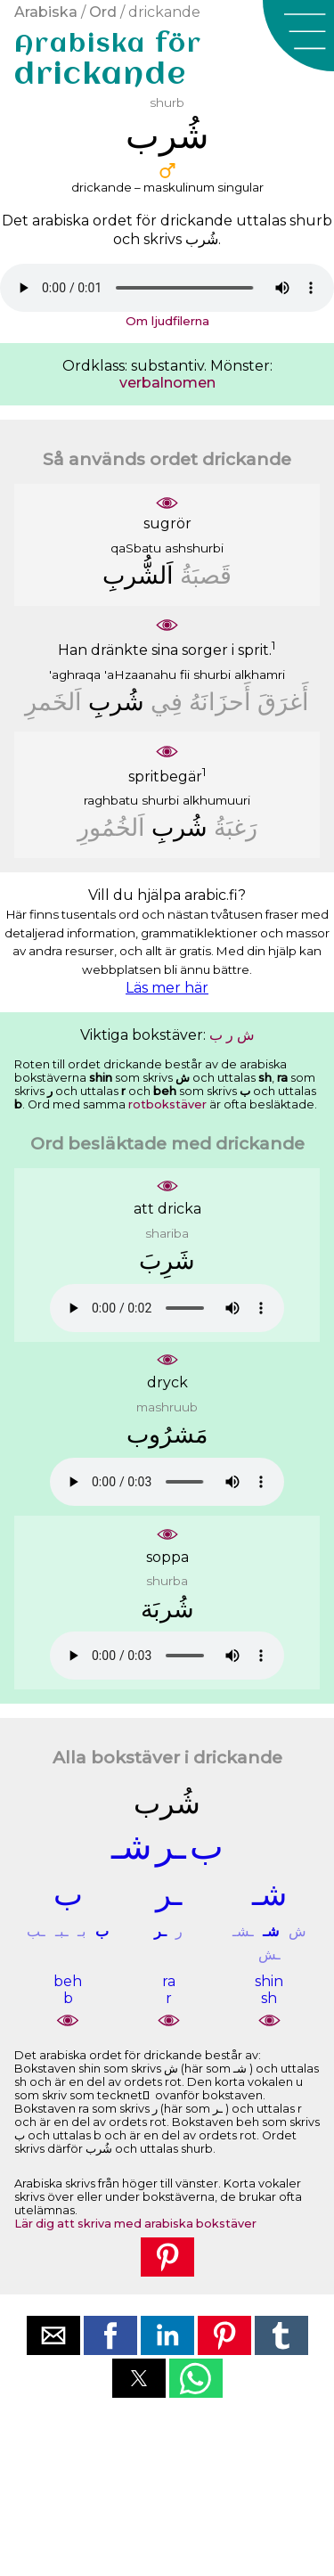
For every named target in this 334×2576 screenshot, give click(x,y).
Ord (103, 12)
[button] (298, 35)
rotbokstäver (167, 1104)
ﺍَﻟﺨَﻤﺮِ (53, 701)
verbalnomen (167, 382)
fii (185, 674)
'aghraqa (75, 674)
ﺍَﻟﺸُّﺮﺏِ (138, 575)
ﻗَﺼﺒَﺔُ (206, 575)
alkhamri (259, 674)
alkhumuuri (216, 800)
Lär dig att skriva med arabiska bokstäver (135, 2223)
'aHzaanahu (140, 674)
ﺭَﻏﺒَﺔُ (235, 827)
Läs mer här (167, 987)
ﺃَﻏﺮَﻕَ (283, 701)
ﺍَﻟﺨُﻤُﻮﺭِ (111, 827)
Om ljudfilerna (167, 321)
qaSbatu (135, 548)
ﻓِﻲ (167, 701)
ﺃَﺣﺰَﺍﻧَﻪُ (220, 701)
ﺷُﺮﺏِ (116, 701)
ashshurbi (194, 548)
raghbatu (111, 800)
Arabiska (45, 12)
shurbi (212, 674)
